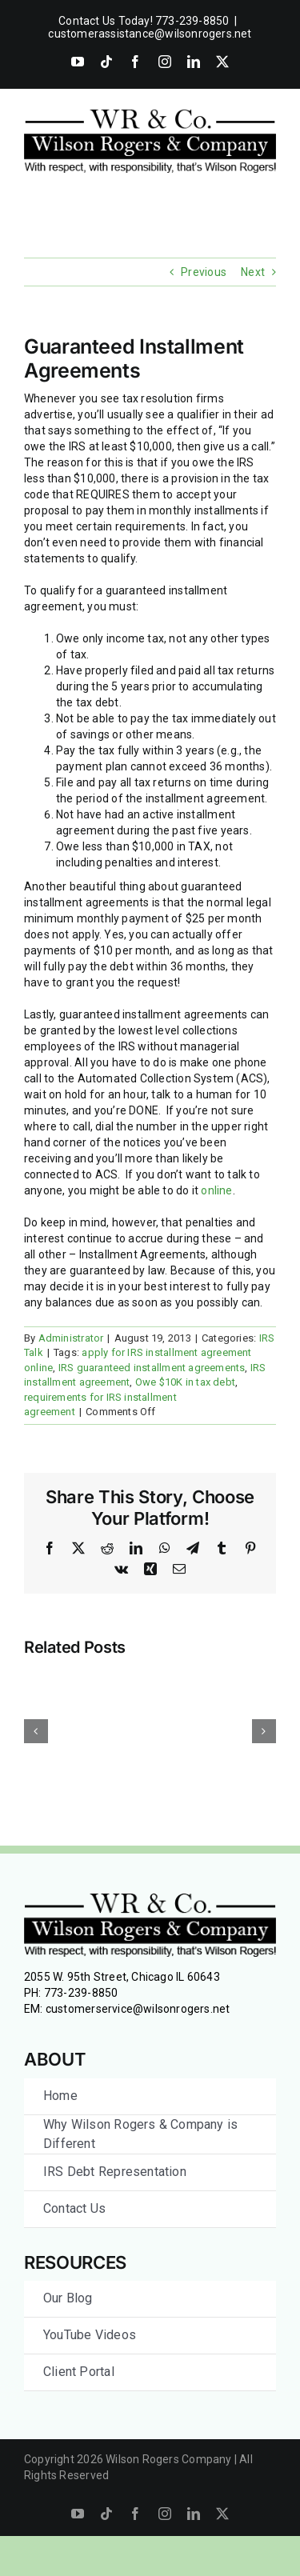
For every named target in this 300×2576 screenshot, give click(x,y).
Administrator (71, 1338)
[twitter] (222, 2513)
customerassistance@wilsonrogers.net (149, 33)
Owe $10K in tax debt (185, 1382)
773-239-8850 (81, 1992)
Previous (203, 272)
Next (253, 272)
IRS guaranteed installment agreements (152, 1368)
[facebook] (135, 2513)
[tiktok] (106, 2513)
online (216, 1190)
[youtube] (77, 2513)
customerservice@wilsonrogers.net (138, 2008)
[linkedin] (193, 2513)
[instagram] (164, 2513)
